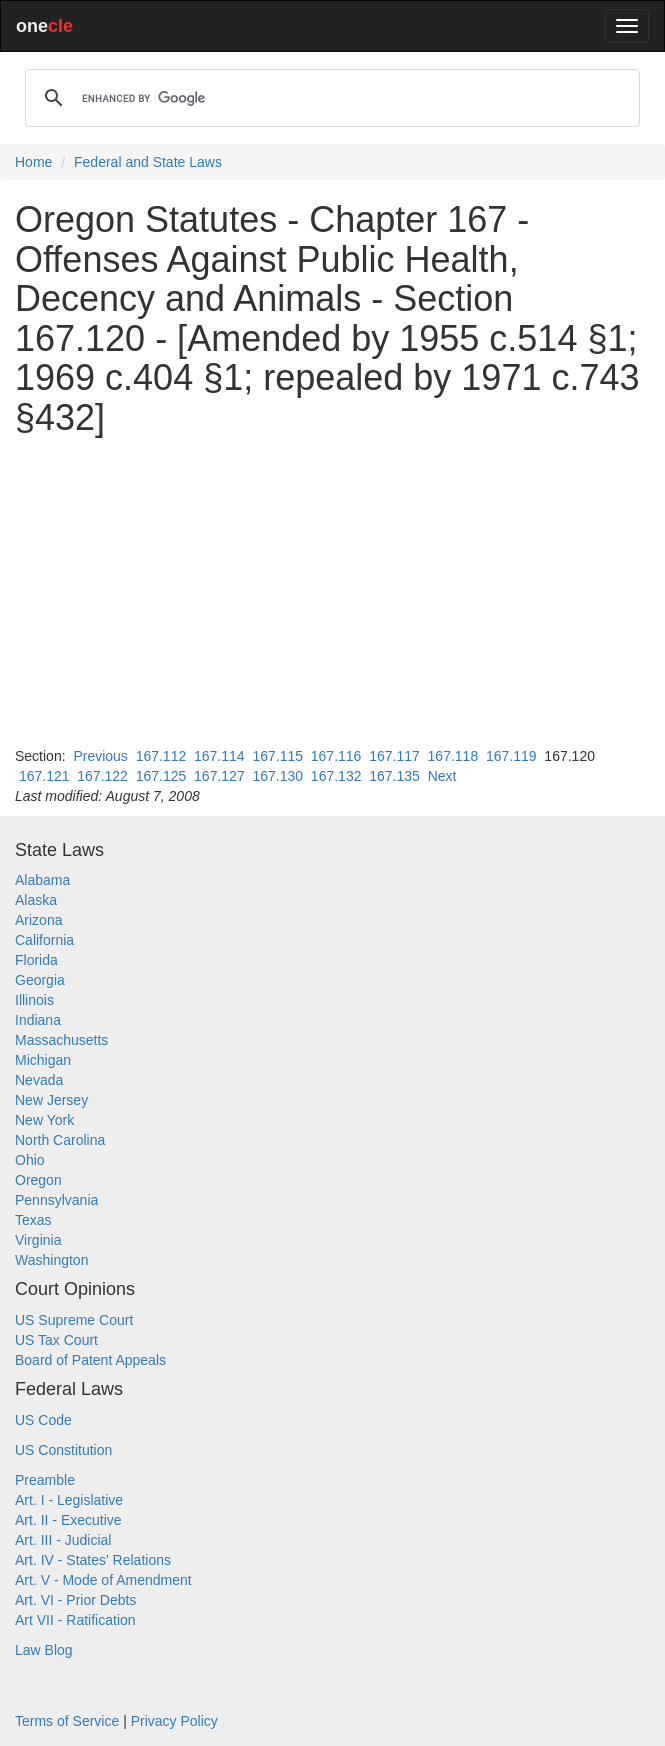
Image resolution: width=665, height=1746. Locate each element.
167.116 (336, 756)
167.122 (102, 776)
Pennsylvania (56, 1200)
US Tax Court (56, 1340)
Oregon (38, 1180)
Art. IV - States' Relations (93, 1560)
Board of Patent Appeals (90, 1360)
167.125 (161, 776)
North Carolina (60, 1140)
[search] (329, 98)
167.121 (44, 776)
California (44, 940)
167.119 (511, 756)
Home (33, 162)
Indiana (38, 1020)
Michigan (43, 1060)
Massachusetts (61, 1040)
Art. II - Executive (68, 1520)
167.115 (277, 756)
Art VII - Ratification (75, 1620)
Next (442, 776)
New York (44, 1120)
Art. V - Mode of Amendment (103, 1580)
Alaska (36, 900)
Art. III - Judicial (63, 1540)
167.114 (219, 756)
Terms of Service (67, 1721)
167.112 (161, 756)
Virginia (38, 1240)
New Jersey (51, 1100)
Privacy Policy (174, 1721)
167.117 (394, 756)
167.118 (453, 756)
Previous (100, 756)
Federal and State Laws (148, 162)
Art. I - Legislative (69, 1500)
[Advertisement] (332, 592)
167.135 (394, 776)
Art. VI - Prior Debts (75, 1600)
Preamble (45, 1480)
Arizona (38, 920)
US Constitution (63, 1450)
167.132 (336, 776)
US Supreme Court (74, 1320)
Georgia (40, 980)
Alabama (42, 880)
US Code (43, 1420)
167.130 (277, 776)
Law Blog (44, 1650)
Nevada (39, 1080)
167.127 (219, 776)
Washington (51, 1260)
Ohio (30, 1160)
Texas (33, 1220)
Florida (36, 960)
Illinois (34, 1000)
